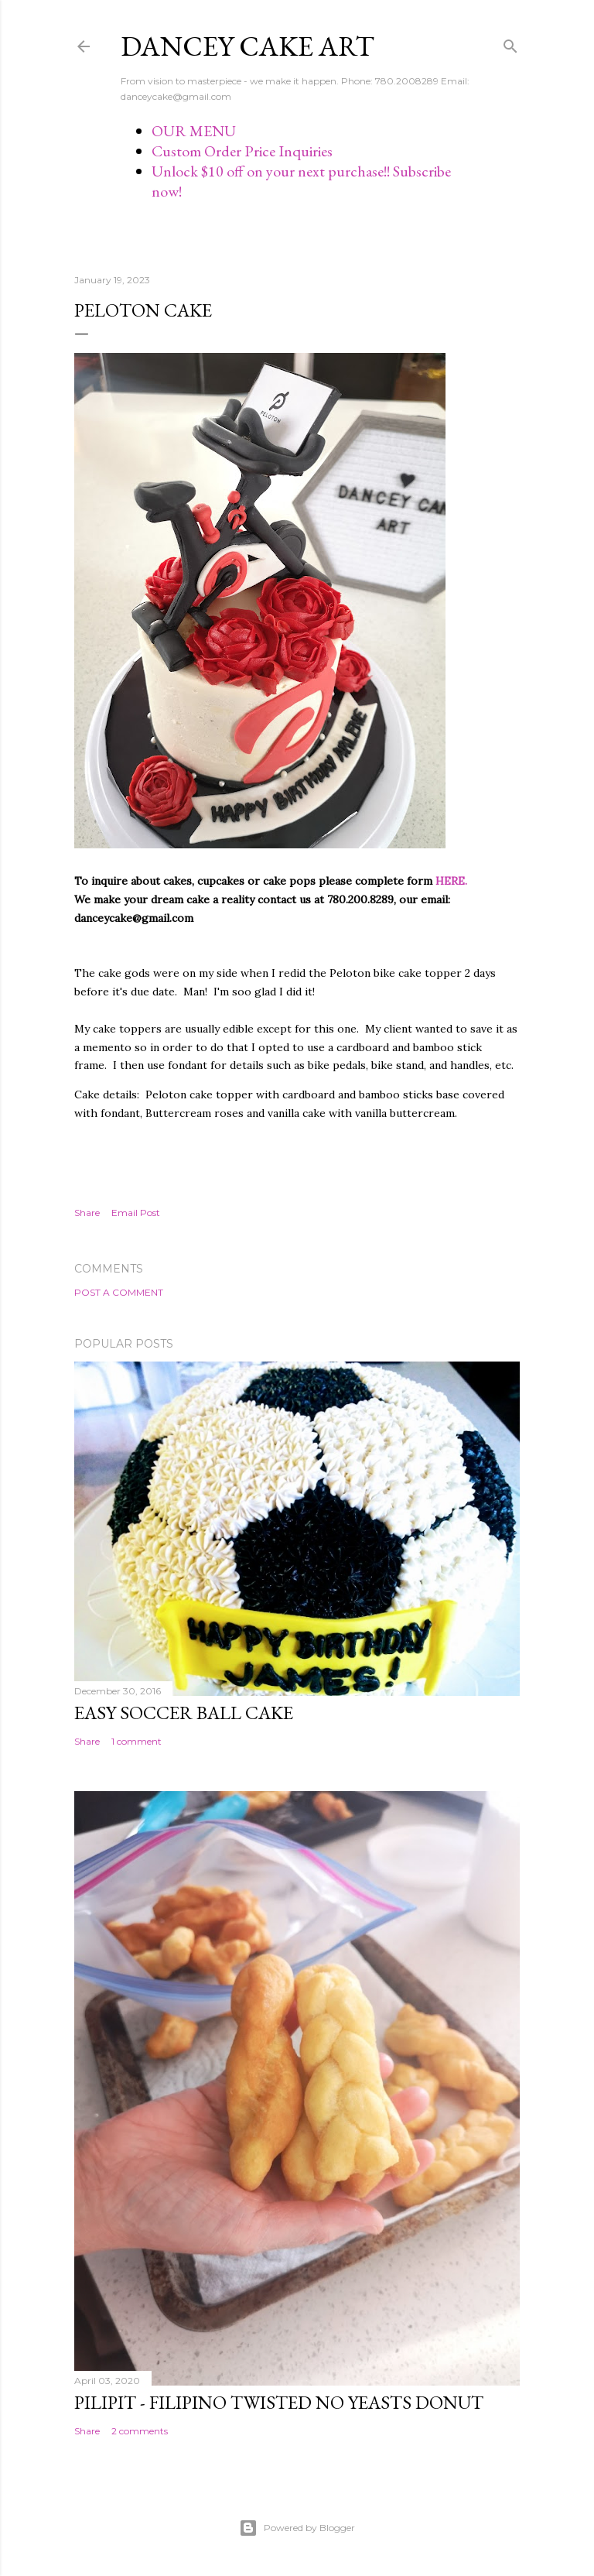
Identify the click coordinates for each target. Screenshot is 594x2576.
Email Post (135, 1212)
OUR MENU (194, 131)
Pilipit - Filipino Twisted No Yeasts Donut (278, 2402)
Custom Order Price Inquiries (242, 151)
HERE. (451, 881)
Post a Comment (118, 1292)
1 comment (136, 1741)
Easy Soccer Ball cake (183, 1713)
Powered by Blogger (297, 2528)
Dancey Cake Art (247, 46)
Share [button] (87, 1212)
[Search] (510, 43)
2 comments (139, 2431)
